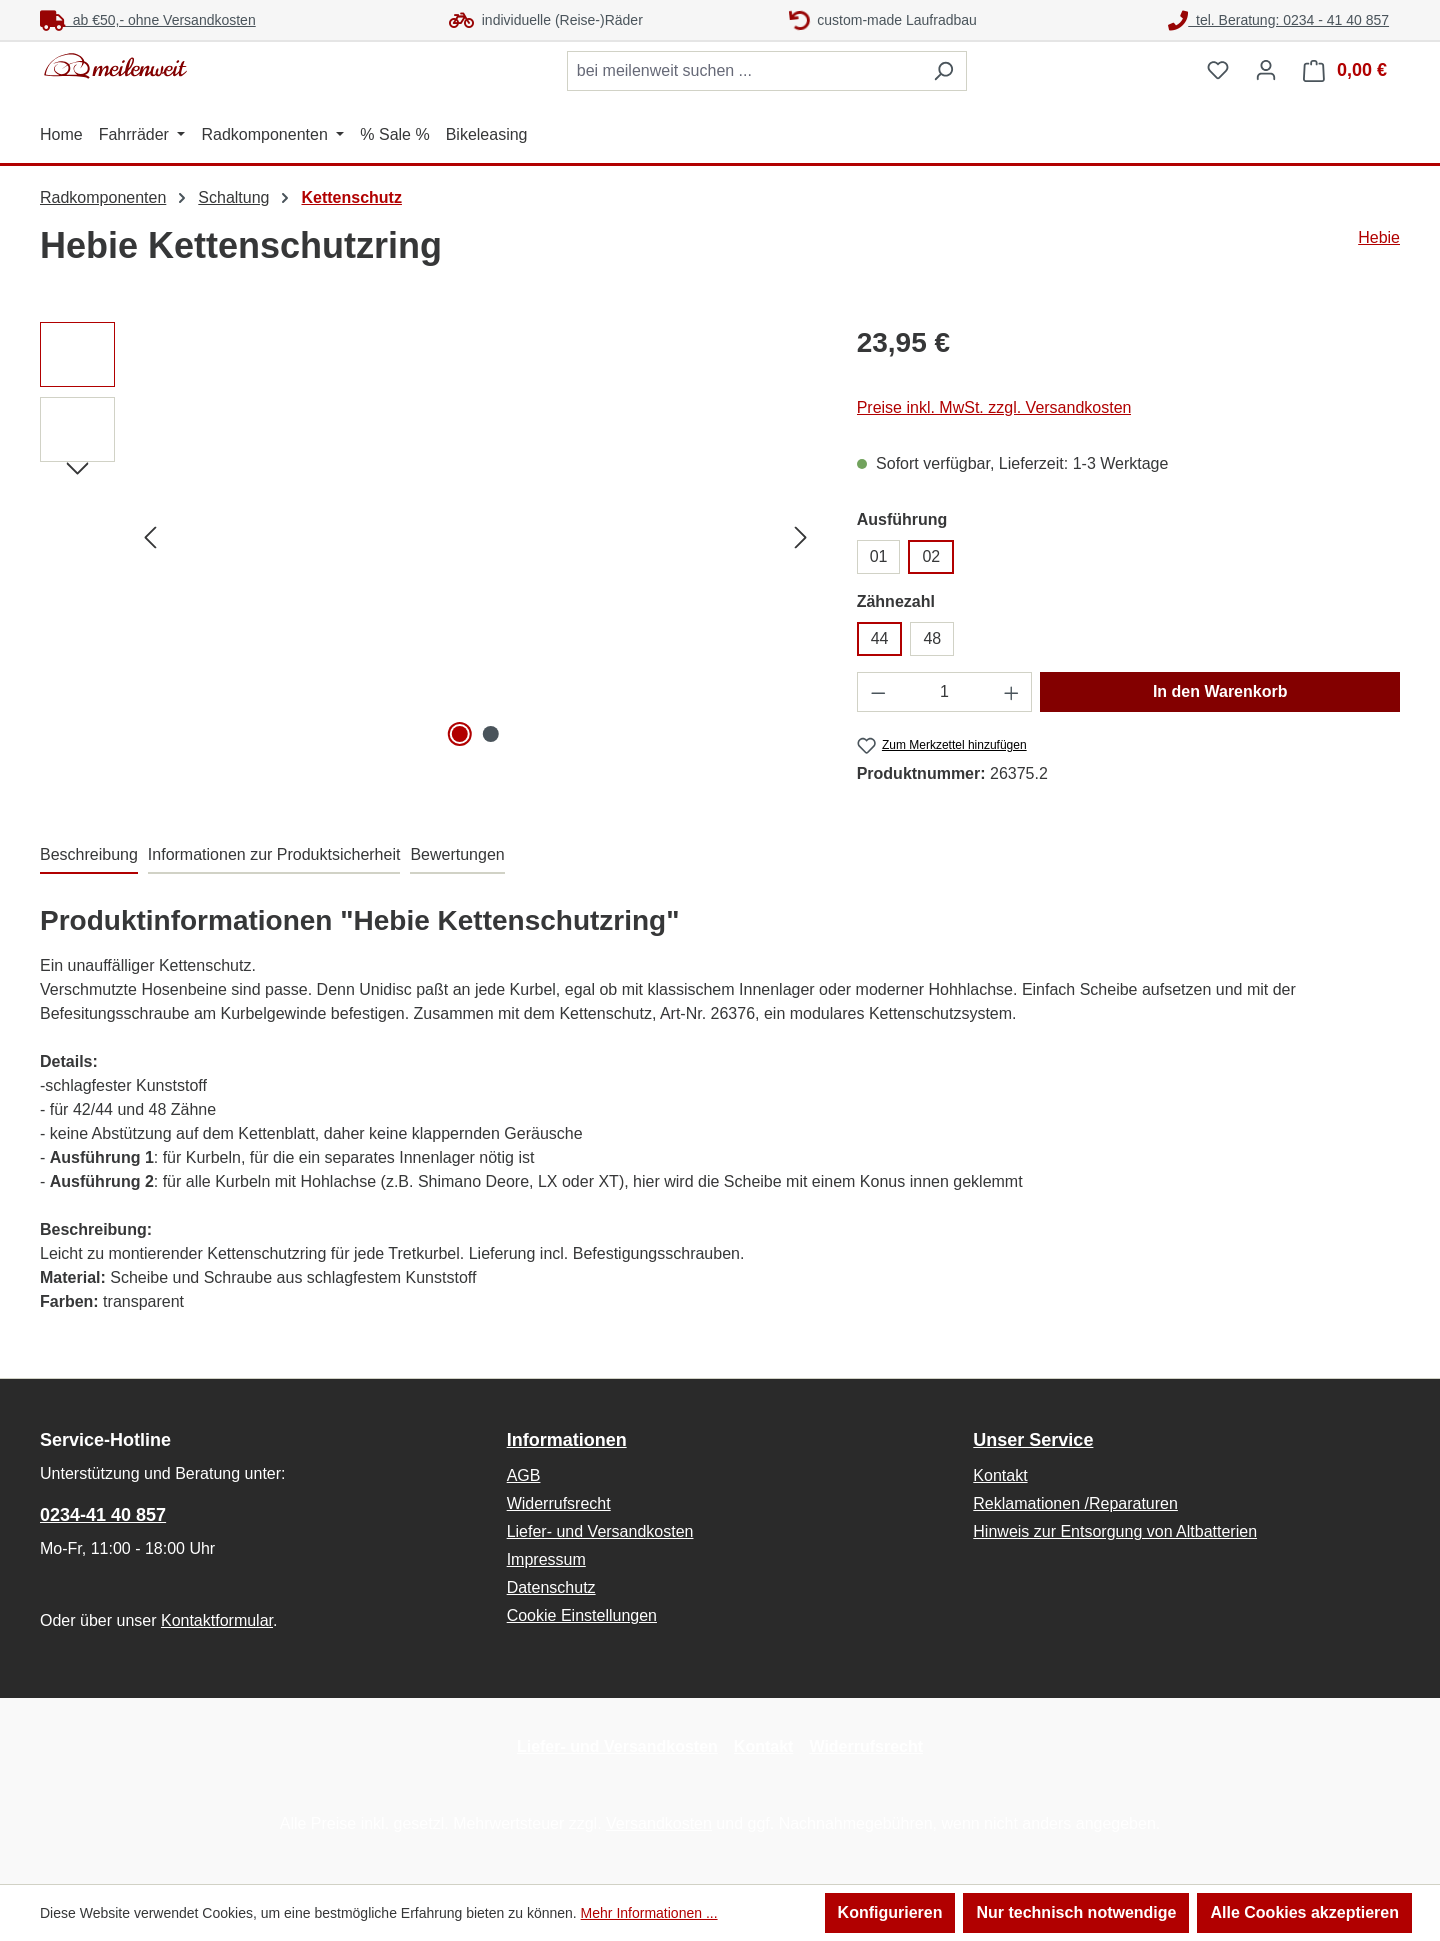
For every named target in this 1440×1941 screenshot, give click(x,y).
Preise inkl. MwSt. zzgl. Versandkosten (994, 407)
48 (932, 638)
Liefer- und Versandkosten (600, 1531)
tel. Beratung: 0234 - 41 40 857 (1278, 20)
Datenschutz (551, 1587)
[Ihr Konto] (1266, 70)
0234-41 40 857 (103, 1515)
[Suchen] (943, 71)
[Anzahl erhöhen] (1012, 692)
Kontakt (1000, 1475)
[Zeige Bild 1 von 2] (460, 734)
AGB (524, 1475)
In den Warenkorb (1220, 691)
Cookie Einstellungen (582, 1615)
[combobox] (744, 71)
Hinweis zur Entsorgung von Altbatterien (1115, 1531)
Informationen (567, 1440)
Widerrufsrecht (559, 1503)
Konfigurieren (890, 1912)
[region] (428, 537)
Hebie (1379, 237)
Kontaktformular (217, 1620)
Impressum (546, 1559)
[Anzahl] (944, 692)
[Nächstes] (801, 537)
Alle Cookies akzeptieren (1304, 1912)
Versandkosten (659, 1823)
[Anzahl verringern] (878, 692)
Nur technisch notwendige (1076, 1912)
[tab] (89, 856)
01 (879, 556)
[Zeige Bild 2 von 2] (491, 734)
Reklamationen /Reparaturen (1075, 1503)
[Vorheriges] (150, 537)
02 (931, 556)
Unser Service (1033, 1440)
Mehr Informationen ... (649, 1913)
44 (880, 638)
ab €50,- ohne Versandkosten (148, 20)
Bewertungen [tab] (457, 854)
